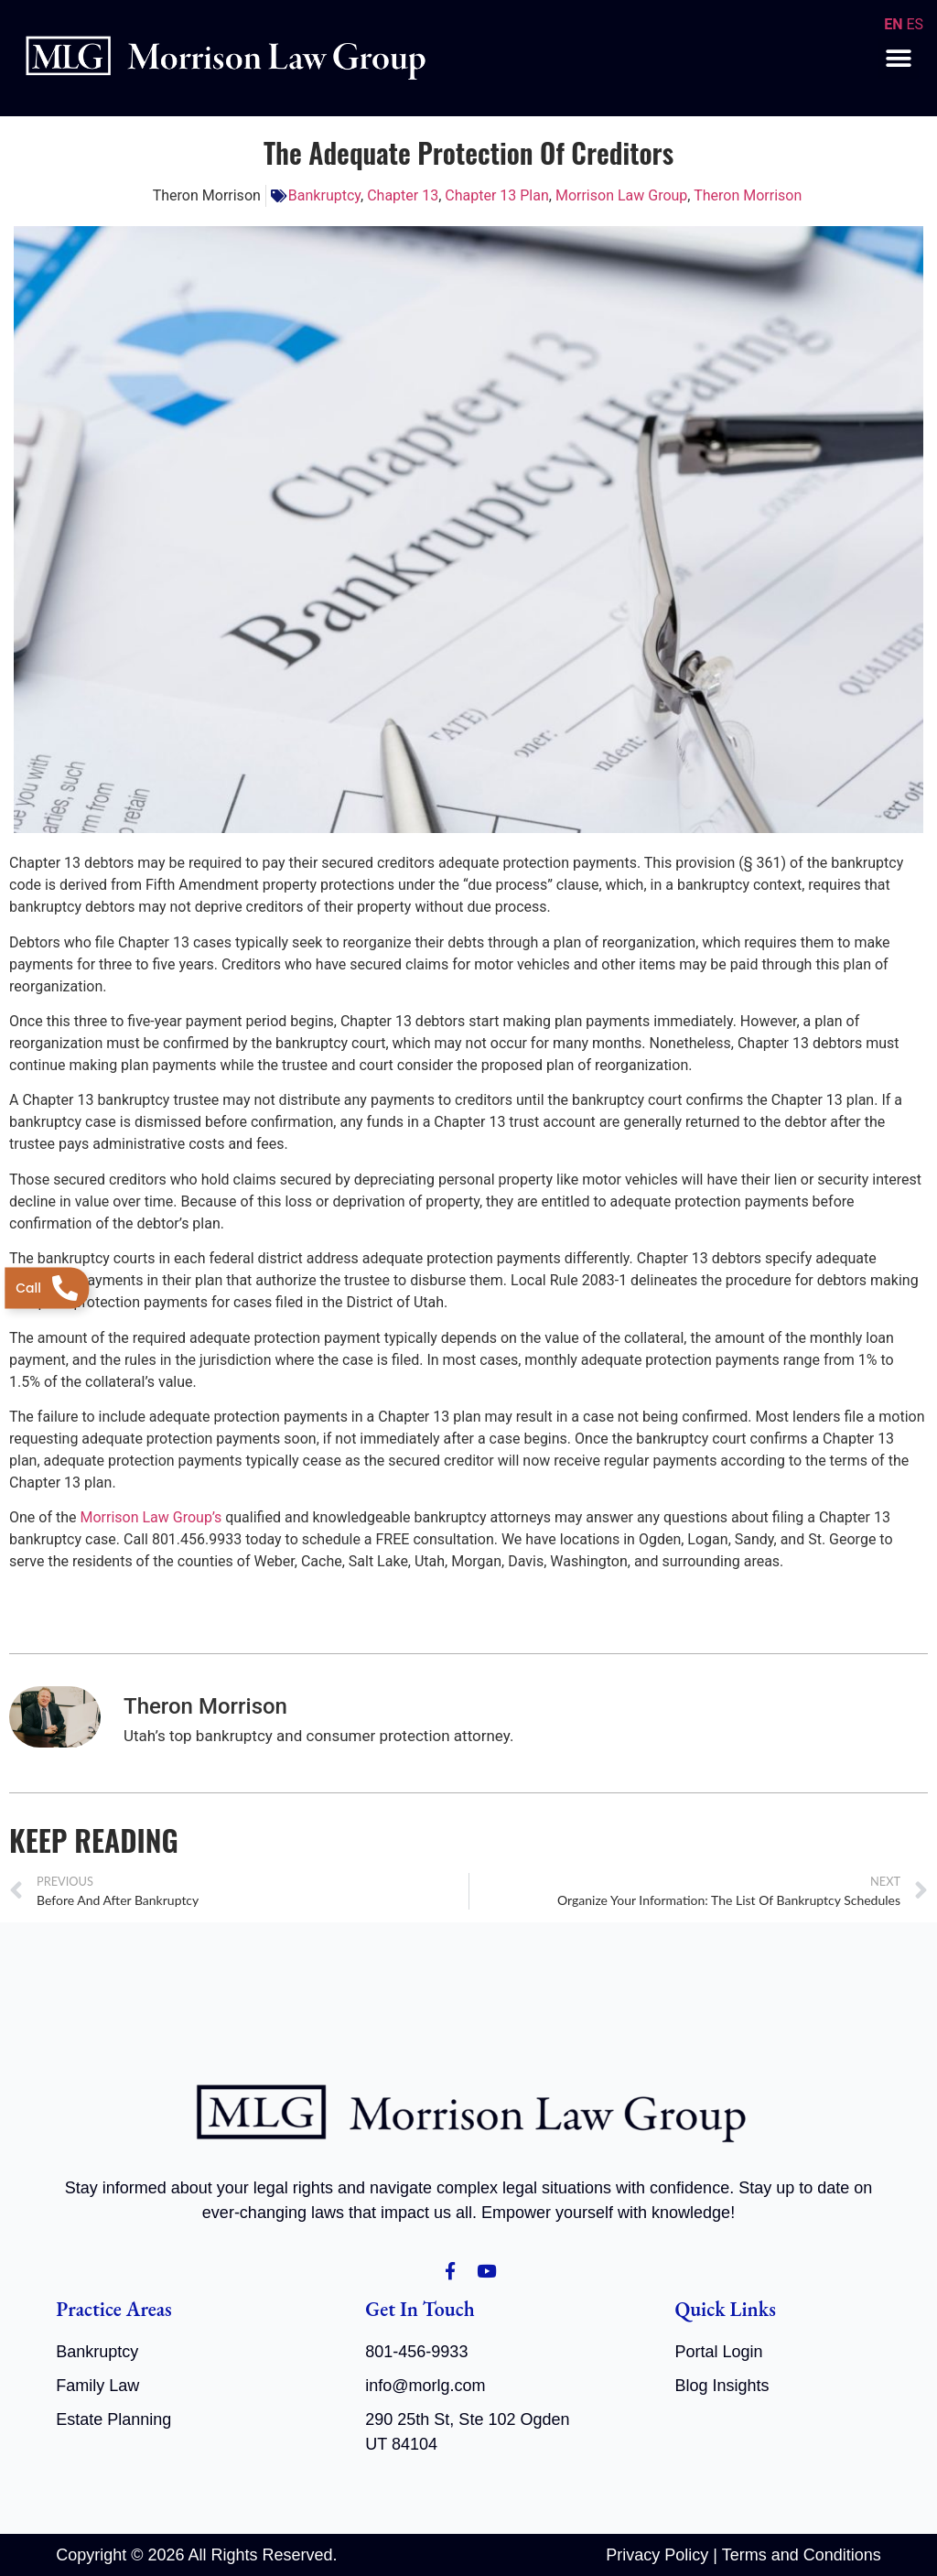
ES (914, 24)
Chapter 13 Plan (497, 195)
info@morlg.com (425, 2385)
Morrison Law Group (621, 195)
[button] (898, 58)
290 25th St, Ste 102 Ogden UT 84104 (467, 2430)
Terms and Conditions (801, 2554)
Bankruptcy (324, 195)
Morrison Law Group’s (150, 1517)
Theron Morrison (748, 195)
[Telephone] (47, 1288)
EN (893, 24)
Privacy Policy (657, 2554)
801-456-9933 (416, 2351)
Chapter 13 (402, 195)
